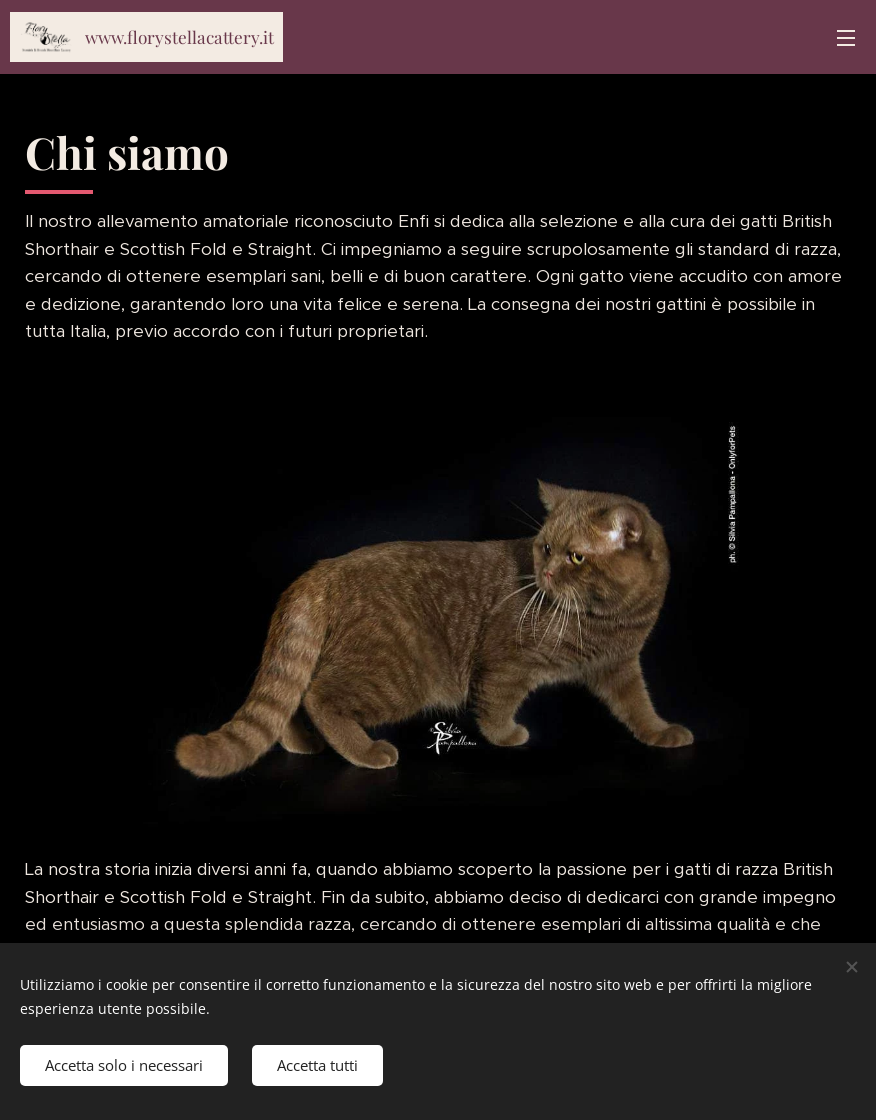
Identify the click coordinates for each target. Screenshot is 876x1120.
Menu (846, 38)
